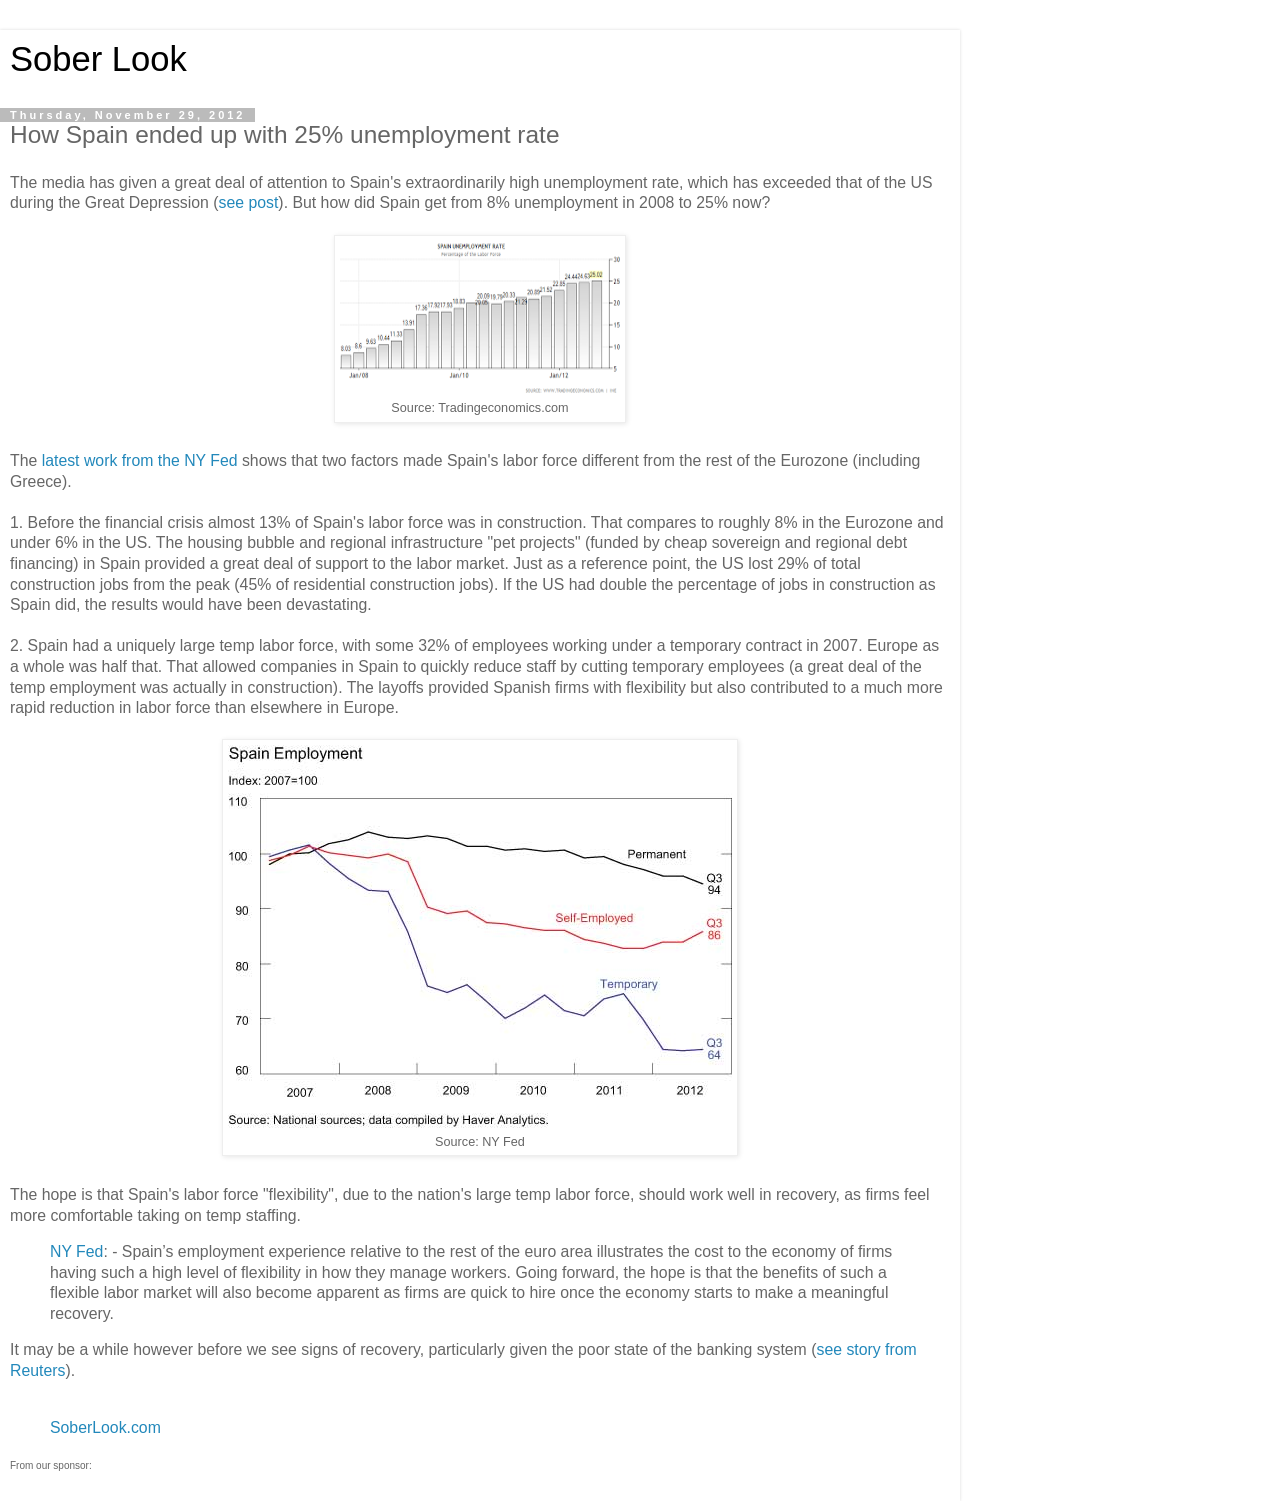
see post (249, 202)
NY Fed (76, 1251)
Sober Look (98, 59)
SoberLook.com (105, 1427)
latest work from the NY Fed (140, 460)
